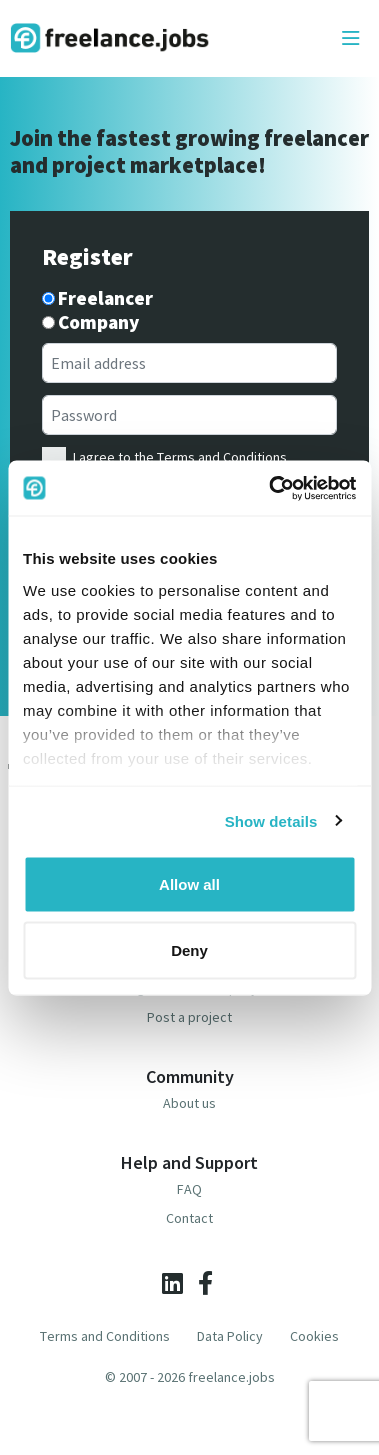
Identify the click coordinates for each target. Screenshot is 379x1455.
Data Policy (230, 1336)
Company (98, 322)
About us (189, 1103)
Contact (189, 1218)
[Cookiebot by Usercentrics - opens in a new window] (270, 488)
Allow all (189, 884)
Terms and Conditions (222, 457)
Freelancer (105, 298)
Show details (271, 820)
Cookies (314, 1336)
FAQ (189, 1189)
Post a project (189, 1017)
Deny (189, 949)
